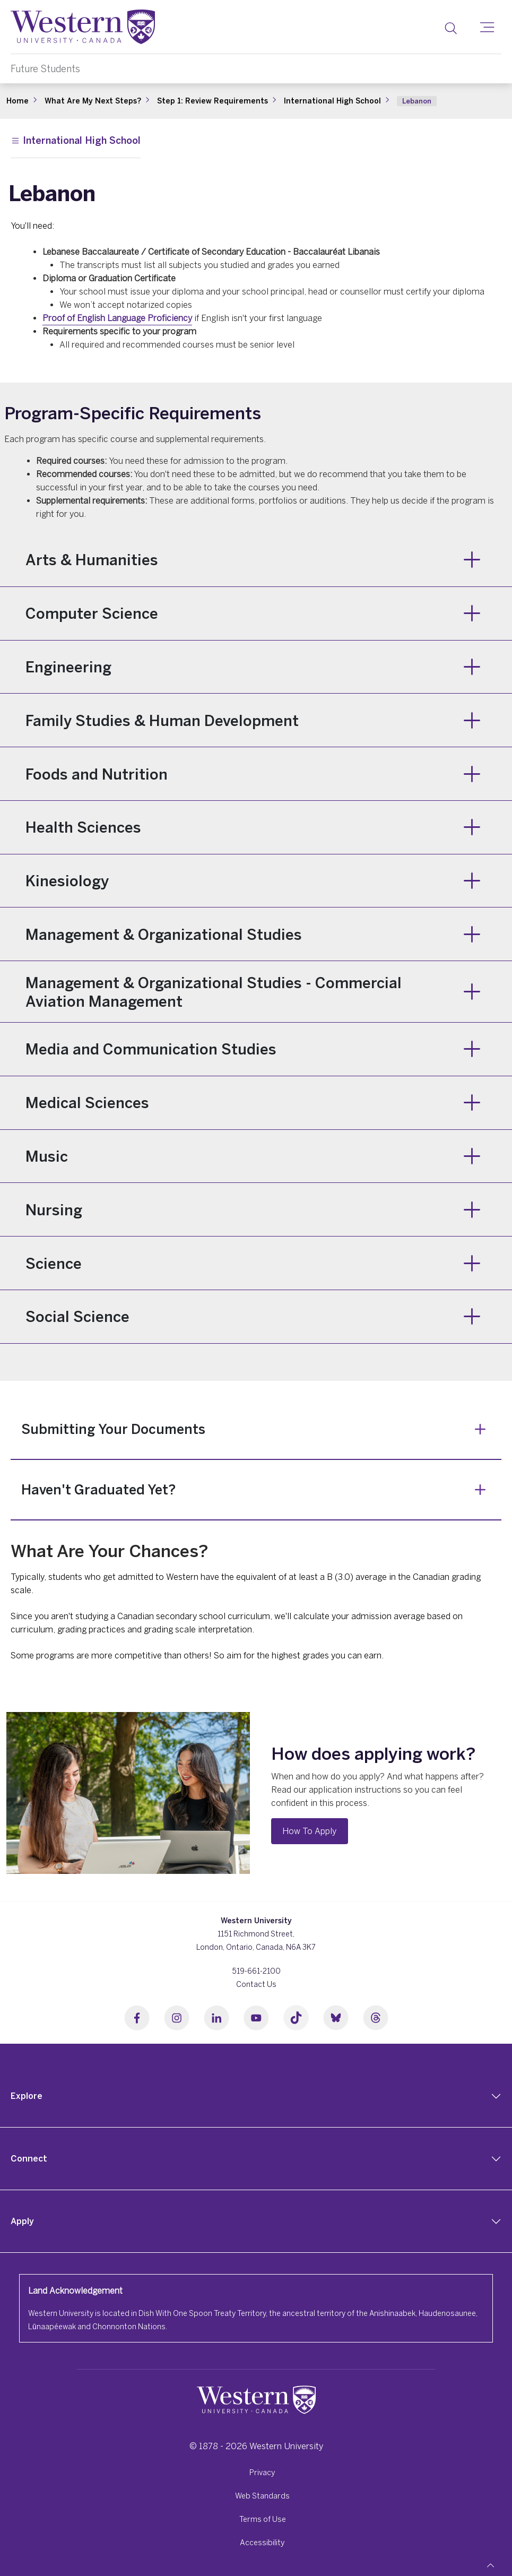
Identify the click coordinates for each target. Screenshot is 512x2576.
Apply (22, 2221)
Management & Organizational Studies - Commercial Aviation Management (213, 992)
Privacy (262, 2472)
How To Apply (309, 1831)
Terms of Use (262, 2518)
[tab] (256, 2096)
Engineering (68, 667)
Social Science (77, 1316)
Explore (26, 2095)
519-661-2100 (256, 1971)
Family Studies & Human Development (162, 720)
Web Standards (262, 2495)
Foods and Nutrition (96, 774)
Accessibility (262, 2542)
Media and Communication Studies (150, 1049)
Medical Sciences (87, 1102)
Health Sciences (83, 827)
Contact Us (256, 1984)
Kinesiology (67, 880)
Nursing (53, 1209)
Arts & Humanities (91, 559)
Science (53, 1263)
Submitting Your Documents (113, 1429)
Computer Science (91, 613)
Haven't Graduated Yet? (98, 1489)
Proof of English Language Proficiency (117, 318)
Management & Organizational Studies (163, 934)
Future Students (45, 68)
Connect (29, 2158)
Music (46, 1156)
